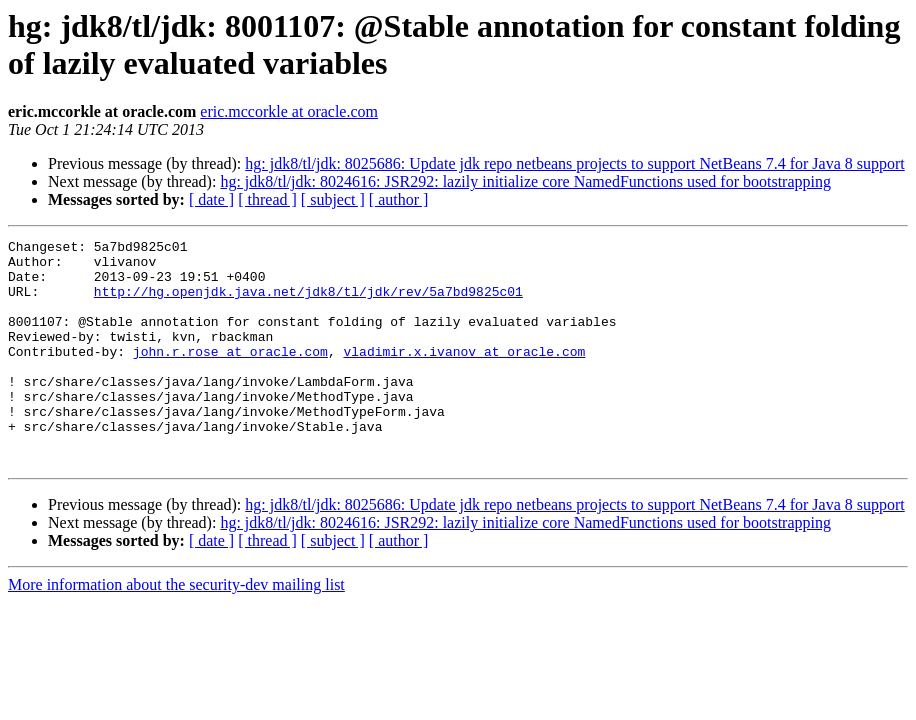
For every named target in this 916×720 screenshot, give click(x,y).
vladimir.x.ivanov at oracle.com (464, 375)
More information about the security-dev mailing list (176, 629)
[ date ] (211, 199)
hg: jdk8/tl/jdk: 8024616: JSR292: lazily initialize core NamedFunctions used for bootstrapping (525, 181)
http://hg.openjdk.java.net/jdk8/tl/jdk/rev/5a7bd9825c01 (308, 303)
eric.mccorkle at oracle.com (289, 111)
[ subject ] (333, 199)
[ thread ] (267, 199)
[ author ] (399, 199)
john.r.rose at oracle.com (230, 375)
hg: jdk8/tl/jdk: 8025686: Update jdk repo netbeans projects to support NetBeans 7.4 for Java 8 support (574, 163)
